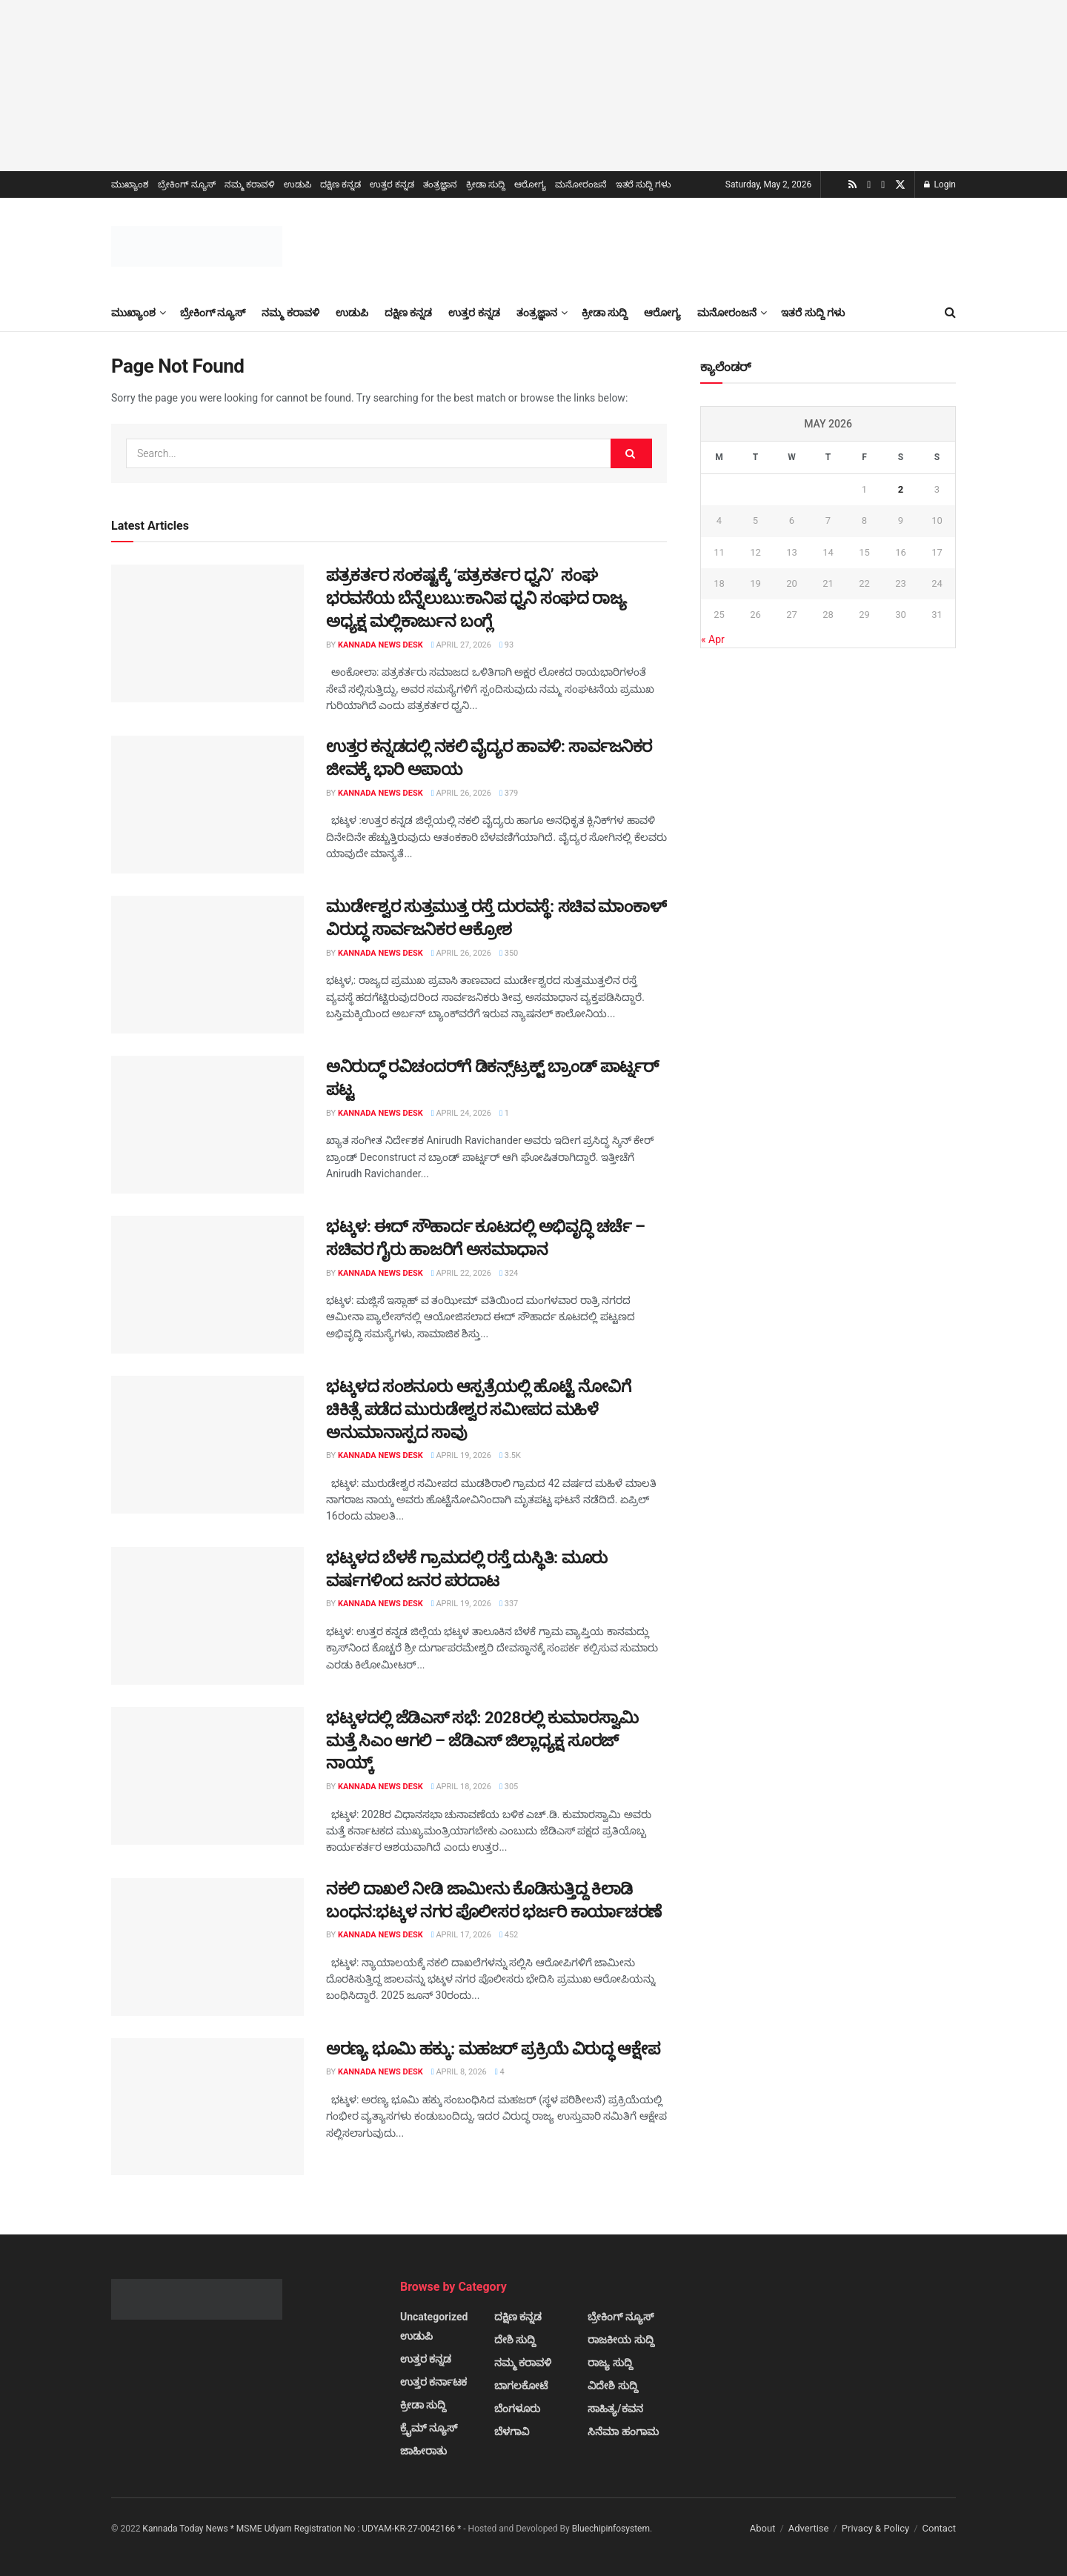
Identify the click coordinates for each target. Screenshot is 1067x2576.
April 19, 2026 (461, 1455)
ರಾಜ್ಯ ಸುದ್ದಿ (610, 2363)
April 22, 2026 (461, 1273)
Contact (939, 2528)
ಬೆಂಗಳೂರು (517, 2408)
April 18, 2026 (461, 1786)
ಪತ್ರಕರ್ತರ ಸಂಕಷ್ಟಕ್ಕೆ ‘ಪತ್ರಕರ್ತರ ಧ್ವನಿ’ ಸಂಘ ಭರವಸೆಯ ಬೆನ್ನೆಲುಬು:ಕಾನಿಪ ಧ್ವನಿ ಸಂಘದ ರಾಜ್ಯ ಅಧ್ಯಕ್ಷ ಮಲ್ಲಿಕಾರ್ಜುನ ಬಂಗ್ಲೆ (476, 598)
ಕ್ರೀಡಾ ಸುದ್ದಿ (485, 184)
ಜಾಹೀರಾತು (423, 2451)
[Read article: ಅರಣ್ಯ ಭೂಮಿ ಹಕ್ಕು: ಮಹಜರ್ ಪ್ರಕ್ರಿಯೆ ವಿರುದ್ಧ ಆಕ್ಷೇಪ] (207, 2107)
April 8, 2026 (459, 2072)
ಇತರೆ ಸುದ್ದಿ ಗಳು (643, 184)
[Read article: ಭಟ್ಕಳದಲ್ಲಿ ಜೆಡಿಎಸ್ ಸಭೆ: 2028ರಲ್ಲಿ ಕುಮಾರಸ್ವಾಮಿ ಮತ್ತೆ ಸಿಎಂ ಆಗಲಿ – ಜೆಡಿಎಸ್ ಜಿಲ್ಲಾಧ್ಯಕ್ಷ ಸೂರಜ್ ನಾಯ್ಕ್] (207, 1776)
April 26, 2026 (461, 793)
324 (508, 1273)
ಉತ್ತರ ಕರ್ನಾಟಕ (433, 2382)
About (763, 2528)
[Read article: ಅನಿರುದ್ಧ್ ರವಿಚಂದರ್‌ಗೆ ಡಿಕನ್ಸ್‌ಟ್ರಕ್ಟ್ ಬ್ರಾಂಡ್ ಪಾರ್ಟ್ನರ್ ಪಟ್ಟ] (207, 1125)
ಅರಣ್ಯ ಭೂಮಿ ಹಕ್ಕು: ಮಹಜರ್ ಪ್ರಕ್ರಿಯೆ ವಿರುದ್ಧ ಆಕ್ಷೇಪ (492, 2049)
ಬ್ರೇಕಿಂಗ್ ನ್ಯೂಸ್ (187, 184)
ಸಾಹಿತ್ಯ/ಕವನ (615, 2408)
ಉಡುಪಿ (297, 184)
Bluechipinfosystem (611, 2528)
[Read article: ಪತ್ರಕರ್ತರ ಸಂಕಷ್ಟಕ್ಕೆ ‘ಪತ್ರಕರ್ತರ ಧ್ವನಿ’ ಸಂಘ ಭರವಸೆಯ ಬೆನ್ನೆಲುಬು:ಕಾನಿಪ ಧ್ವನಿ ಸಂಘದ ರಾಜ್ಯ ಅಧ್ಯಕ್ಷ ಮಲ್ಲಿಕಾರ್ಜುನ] (207, 633)
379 (508, 793)
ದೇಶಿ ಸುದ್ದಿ (515, 2340)
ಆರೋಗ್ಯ (530, 184)
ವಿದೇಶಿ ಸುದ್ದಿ (612, 2386)
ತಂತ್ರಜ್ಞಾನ (440, 184)
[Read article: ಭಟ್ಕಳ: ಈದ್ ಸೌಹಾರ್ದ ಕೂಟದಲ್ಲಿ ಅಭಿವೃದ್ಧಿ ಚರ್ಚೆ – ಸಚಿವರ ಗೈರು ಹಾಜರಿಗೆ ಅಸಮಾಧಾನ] (207, 1285)
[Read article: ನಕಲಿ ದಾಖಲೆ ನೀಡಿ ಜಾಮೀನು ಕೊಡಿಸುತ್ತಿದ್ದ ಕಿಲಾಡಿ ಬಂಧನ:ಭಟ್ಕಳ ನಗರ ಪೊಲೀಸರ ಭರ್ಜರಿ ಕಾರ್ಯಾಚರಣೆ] (207, 1947)
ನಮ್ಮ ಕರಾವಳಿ (250, 184)
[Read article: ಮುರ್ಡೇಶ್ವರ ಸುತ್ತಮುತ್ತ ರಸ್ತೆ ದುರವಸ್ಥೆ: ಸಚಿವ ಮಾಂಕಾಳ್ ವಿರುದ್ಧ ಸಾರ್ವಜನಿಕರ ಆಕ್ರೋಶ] (207, 965)
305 (508, 1786)
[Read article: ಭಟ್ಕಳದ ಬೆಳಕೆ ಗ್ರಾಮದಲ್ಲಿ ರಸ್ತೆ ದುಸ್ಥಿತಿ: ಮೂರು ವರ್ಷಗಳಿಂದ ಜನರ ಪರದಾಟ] (207, 1616)
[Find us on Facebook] (883, 185)
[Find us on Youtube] (869, 185)
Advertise (808, 2528)
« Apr (713, 639)
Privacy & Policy (875, 2528)
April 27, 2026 (461, 645)
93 (506, 645)
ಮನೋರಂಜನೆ (581, 184)
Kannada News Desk (380, 645)
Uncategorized (434, 2317)
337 (508, 1603)
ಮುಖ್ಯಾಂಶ (130, 184)
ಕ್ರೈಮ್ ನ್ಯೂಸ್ (428, 2428)
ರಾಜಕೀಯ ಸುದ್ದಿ (621, 2340)
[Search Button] (950, 312)
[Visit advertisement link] (533, 85)
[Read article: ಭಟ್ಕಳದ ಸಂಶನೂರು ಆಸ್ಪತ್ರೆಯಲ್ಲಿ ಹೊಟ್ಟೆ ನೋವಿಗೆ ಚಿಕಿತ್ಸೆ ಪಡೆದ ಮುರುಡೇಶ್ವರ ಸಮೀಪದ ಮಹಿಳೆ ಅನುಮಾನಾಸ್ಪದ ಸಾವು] (207, 1445)
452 (508, 1935)
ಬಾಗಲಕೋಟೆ (521, 2386)
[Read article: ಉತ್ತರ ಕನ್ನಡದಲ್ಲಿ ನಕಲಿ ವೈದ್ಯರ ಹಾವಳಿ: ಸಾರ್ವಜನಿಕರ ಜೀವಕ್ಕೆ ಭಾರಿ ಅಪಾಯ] (207, 804)
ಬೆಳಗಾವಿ (511, 2431)
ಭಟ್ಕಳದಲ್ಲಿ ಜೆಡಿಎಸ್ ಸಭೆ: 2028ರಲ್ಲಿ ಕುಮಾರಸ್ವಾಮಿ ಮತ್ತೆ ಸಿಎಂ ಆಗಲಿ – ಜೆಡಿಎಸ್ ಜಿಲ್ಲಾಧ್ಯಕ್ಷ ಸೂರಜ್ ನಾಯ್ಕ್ (482, 1740)
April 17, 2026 (461, 1935)
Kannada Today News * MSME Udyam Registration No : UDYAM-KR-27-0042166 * (302, 2528)
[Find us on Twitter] (900, 185)
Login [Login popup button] (940, 184)
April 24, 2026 (461, 1113)
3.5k (510, 1455)
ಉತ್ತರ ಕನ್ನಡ (392, 184)
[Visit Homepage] (196, 246)
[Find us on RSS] (852, 185)
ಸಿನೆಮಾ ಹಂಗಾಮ (623, 2431)
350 (508, 953)
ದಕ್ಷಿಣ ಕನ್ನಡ (340, 184)
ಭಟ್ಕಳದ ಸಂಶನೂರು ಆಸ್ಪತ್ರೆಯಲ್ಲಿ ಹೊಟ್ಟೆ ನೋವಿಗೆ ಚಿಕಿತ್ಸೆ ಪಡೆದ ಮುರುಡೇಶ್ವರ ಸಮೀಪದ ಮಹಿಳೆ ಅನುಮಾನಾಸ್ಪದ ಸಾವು (478, 1409)
